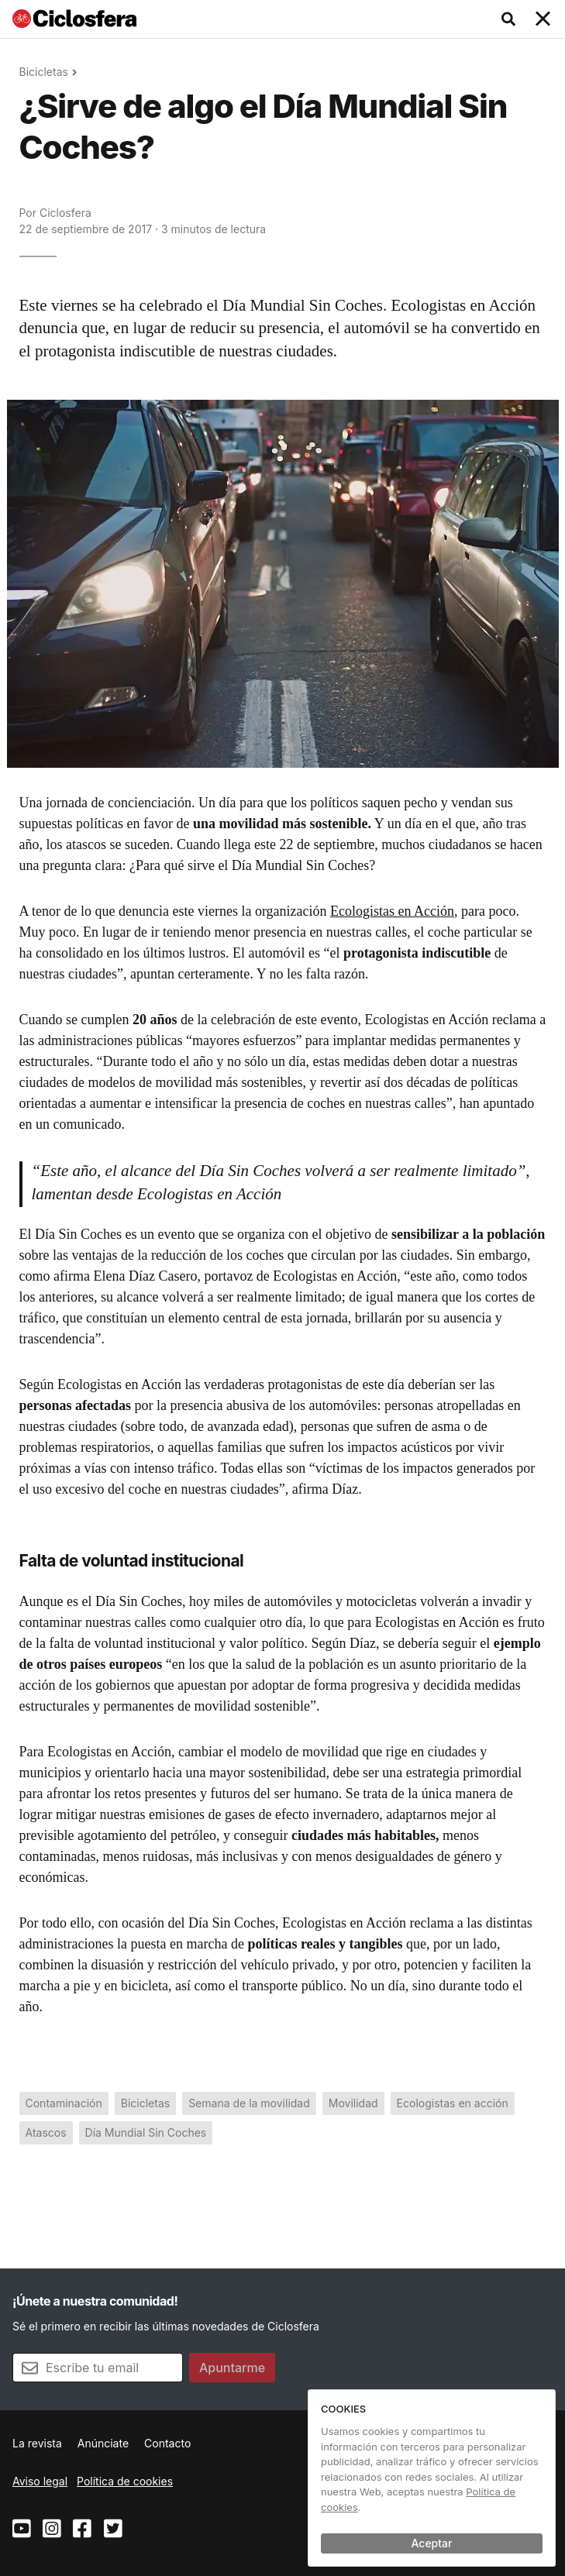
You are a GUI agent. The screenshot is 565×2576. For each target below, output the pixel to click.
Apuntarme (232, 2367)
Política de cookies (125, 2481)
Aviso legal (39, 2481)
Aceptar (432, 2543)
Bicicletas (43, 71)
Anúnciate (103, 2443)
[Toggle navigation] (543, 19)
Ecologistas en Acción (392, 911)
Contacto (167, 2443)
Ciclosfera (65, 212)
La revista (37, 2443)
